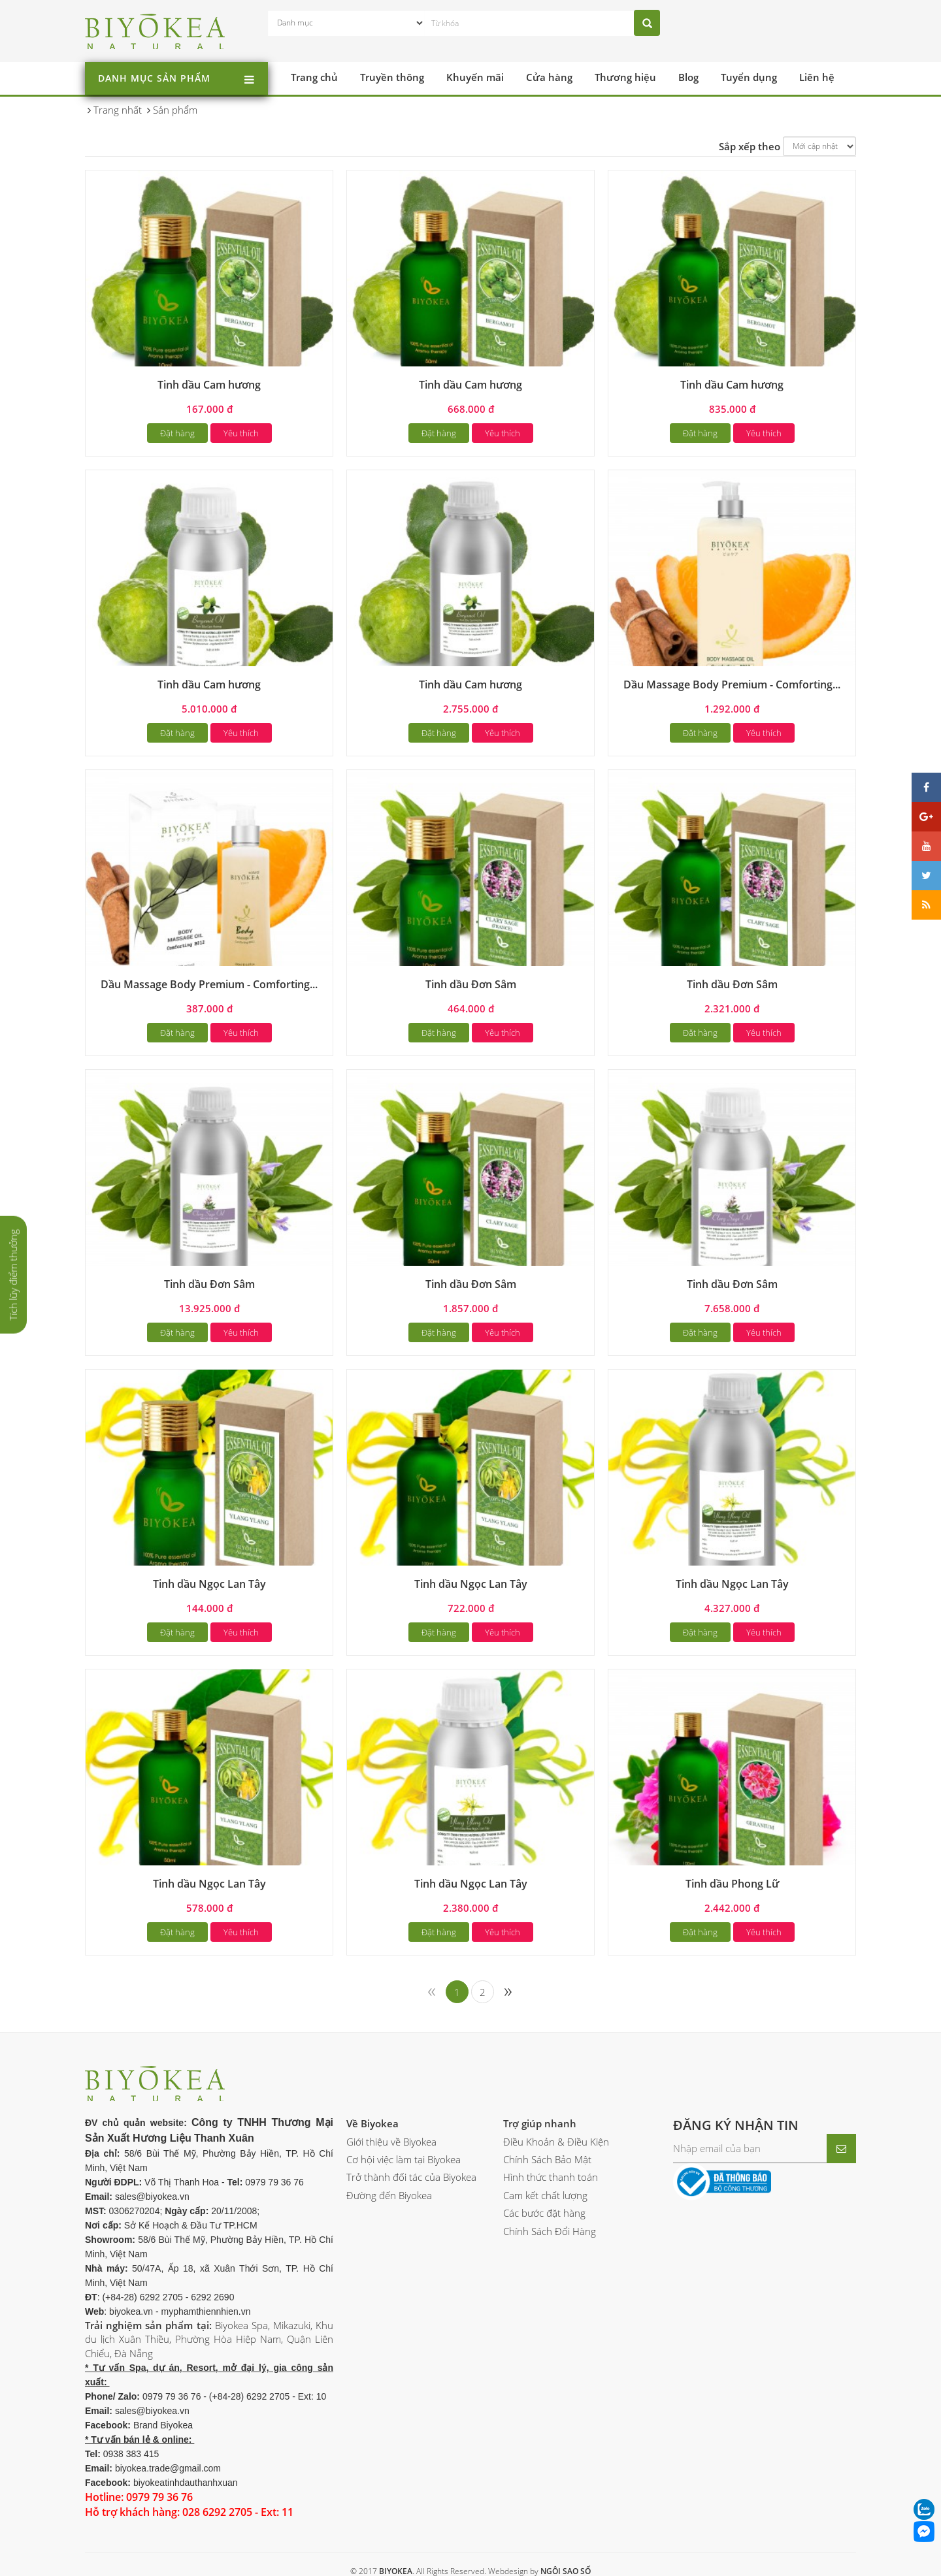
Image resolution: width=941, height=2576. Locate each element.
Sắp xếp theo (749, 146)
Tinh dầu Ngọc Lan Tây (209, 1584)
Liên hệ (816, 77)
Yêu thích (241, 433)
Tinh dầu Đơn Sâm (470, 984)
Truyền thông (392, 77)
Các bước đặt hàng (544, 2212)
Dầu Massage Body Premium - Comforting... (731, 684)
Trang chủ (314, 77)
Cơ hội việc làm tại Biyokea (403, 2159)
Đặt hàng (177, 433)
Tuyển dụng (749, 77)
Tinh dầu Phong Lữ (732, 1883)
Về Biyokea (372, 2123)
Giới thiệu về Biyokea (391, 2141)
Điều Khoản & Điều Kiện (556, 2141)
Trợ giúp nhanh (539, 2123)
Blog (688, 77)
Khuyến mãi (475, 77)
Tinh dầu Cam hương (209, 385)
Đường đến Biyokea (389, 2195)
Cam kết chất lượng (545, 2195)
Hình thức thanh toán (550, 2176)
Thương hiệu (625, 77)
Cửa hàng (549, 77)
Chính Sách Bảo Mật (547, 2159)
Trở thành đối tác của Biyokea (411, 2176)
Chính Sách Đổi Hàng (549, 2231)
